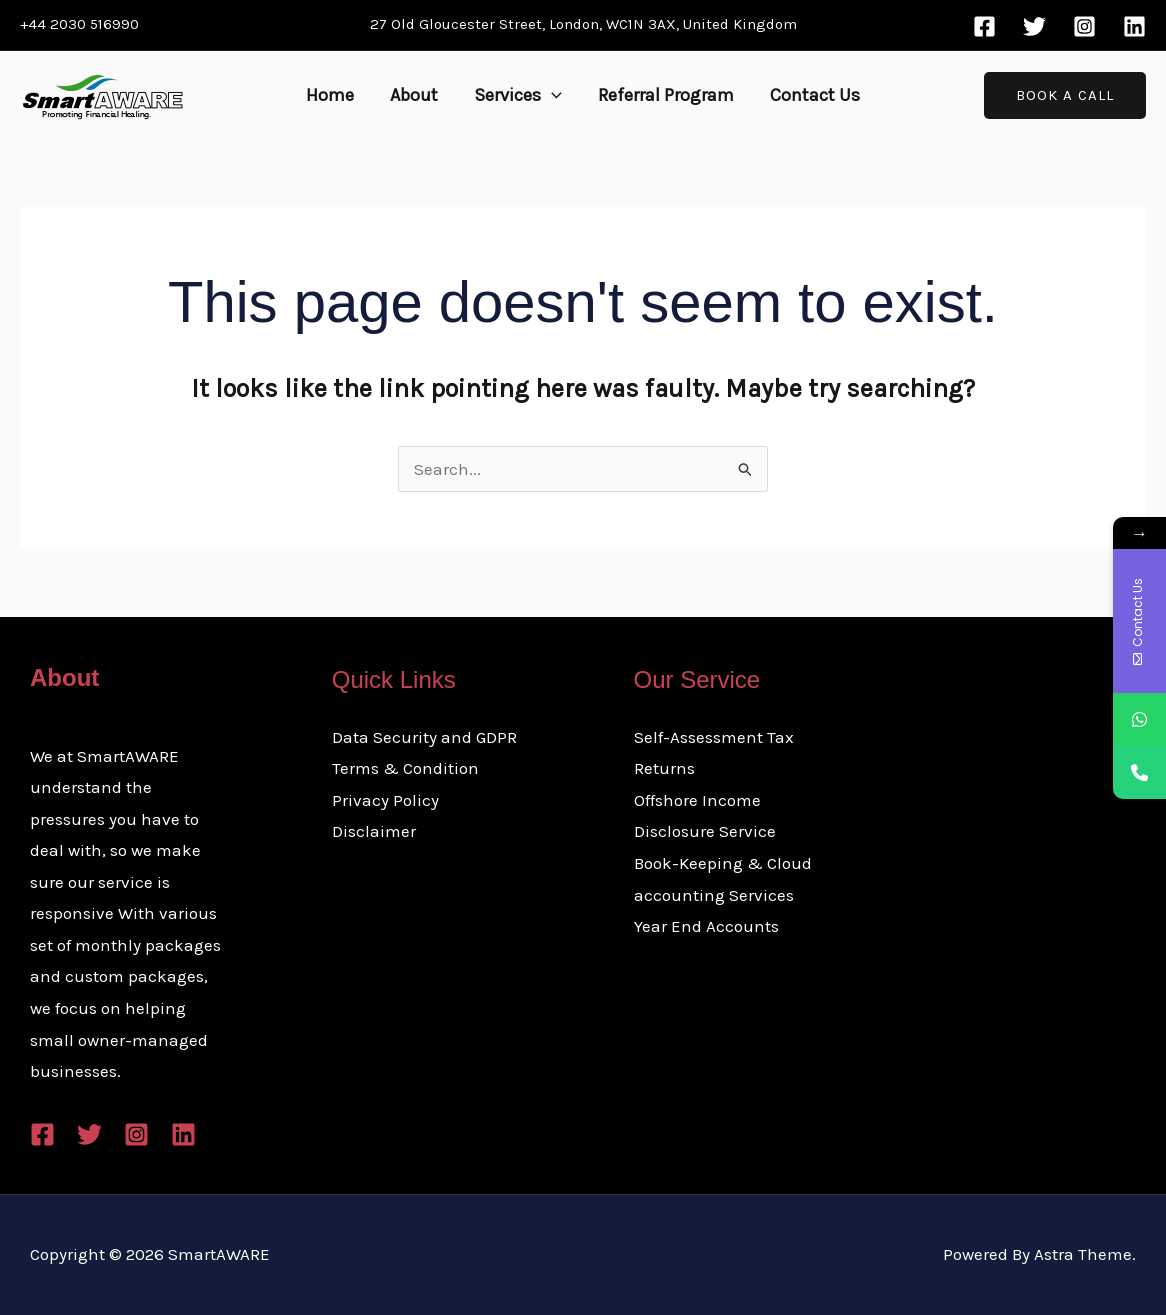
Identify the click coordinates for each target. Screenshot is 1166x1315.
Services (518, 95)
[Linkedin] (1134, 26)
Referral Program (666, 95)
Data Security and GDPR (424, 737)
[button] (551, 95)
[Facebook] (984, 26)
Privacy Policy (385, 800)
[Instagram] (1084, 26)
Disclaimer (374, 831)
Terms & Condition (405, 768)
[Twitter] (1034, 26)
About (414, 95)
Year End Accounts (706, 926)
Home (330, 95)
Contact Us (815, 95)
